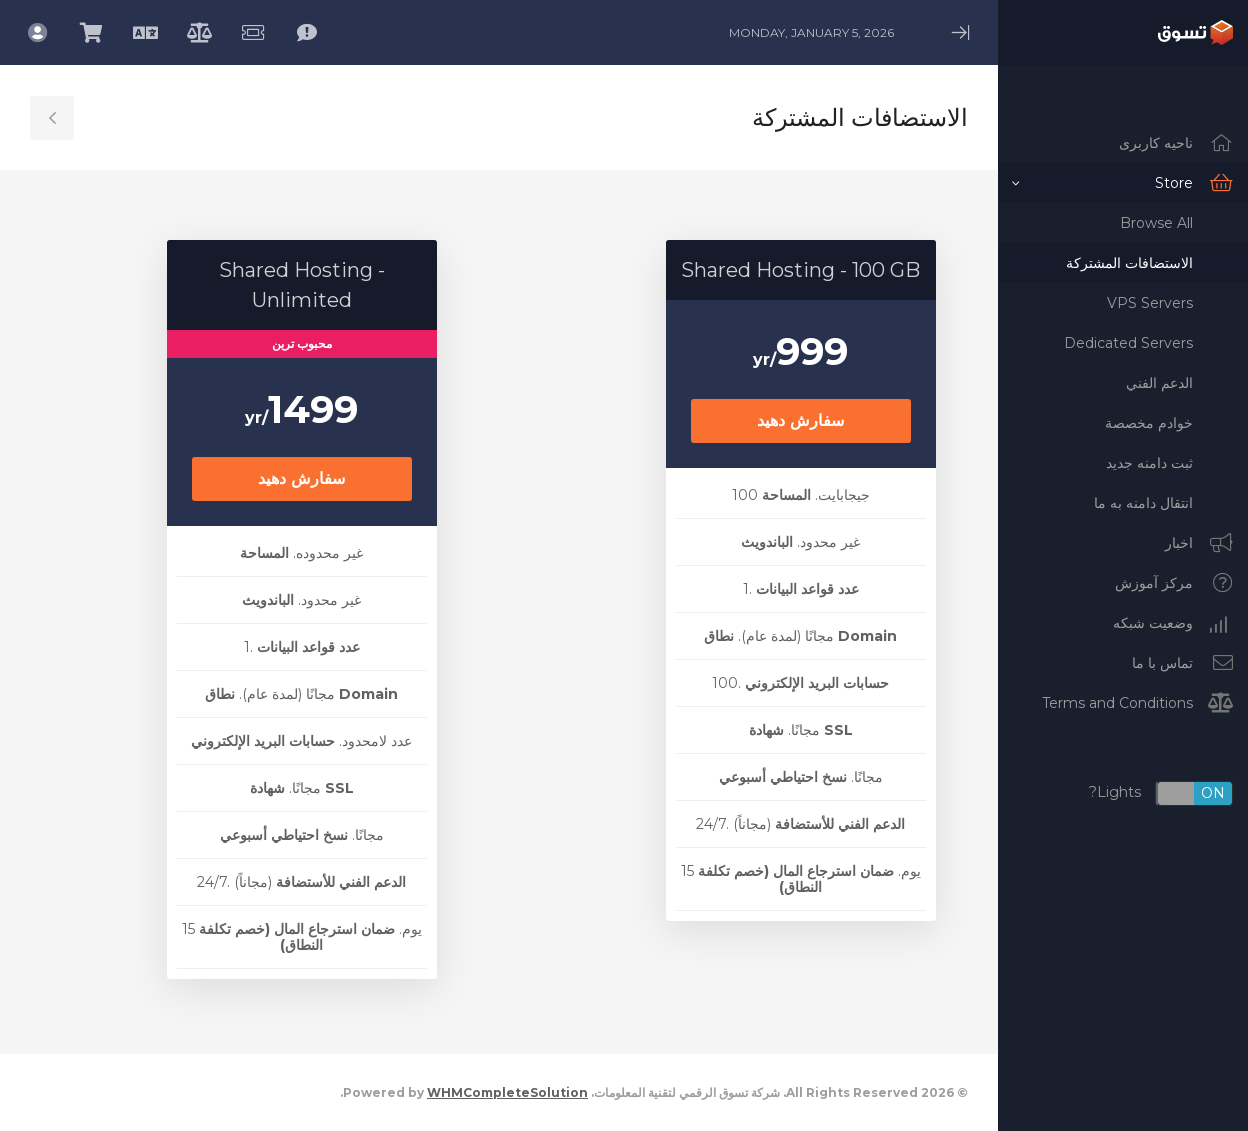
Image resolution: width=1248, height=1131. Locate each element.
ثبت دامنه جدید (1149, 463)
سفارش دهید (800, 420)
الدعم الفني (1159, 383)
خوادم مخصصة (1149, 423)
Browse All (1156, 223)
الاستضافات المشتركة (1129, 263)
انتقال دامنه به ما (1143, 503)
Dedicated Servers (1128, 343)
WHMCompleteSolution (507, 1092)
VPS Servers (1150, 303)
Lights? (1161, 793)
